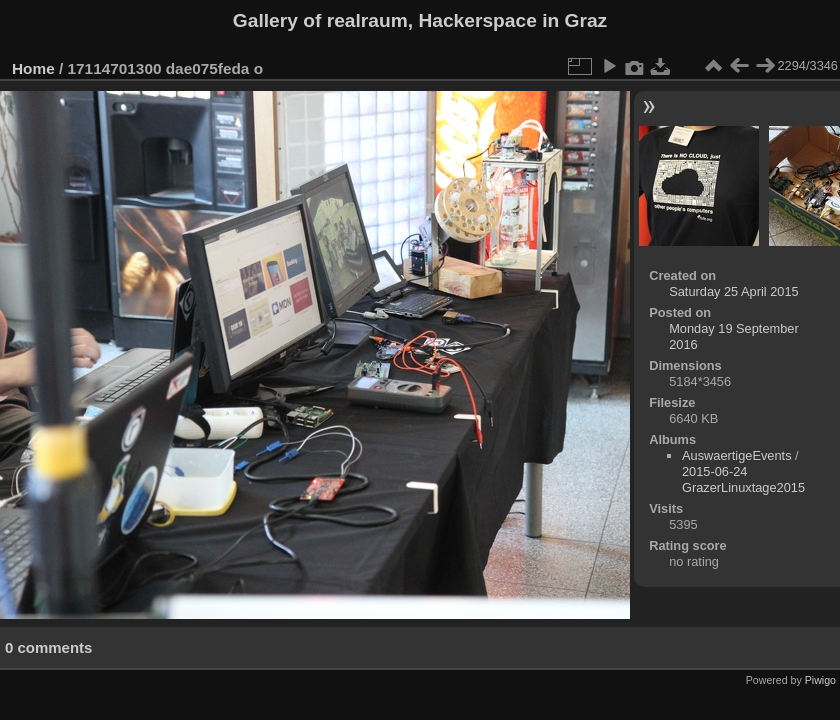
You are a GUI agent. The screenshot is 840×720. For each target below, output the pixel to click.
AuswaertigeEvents (737, 455)
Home (33, 68)
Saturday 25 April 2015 (733, 291)
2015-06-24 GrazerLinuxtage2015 (743, 479)
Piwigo (820, 680)
